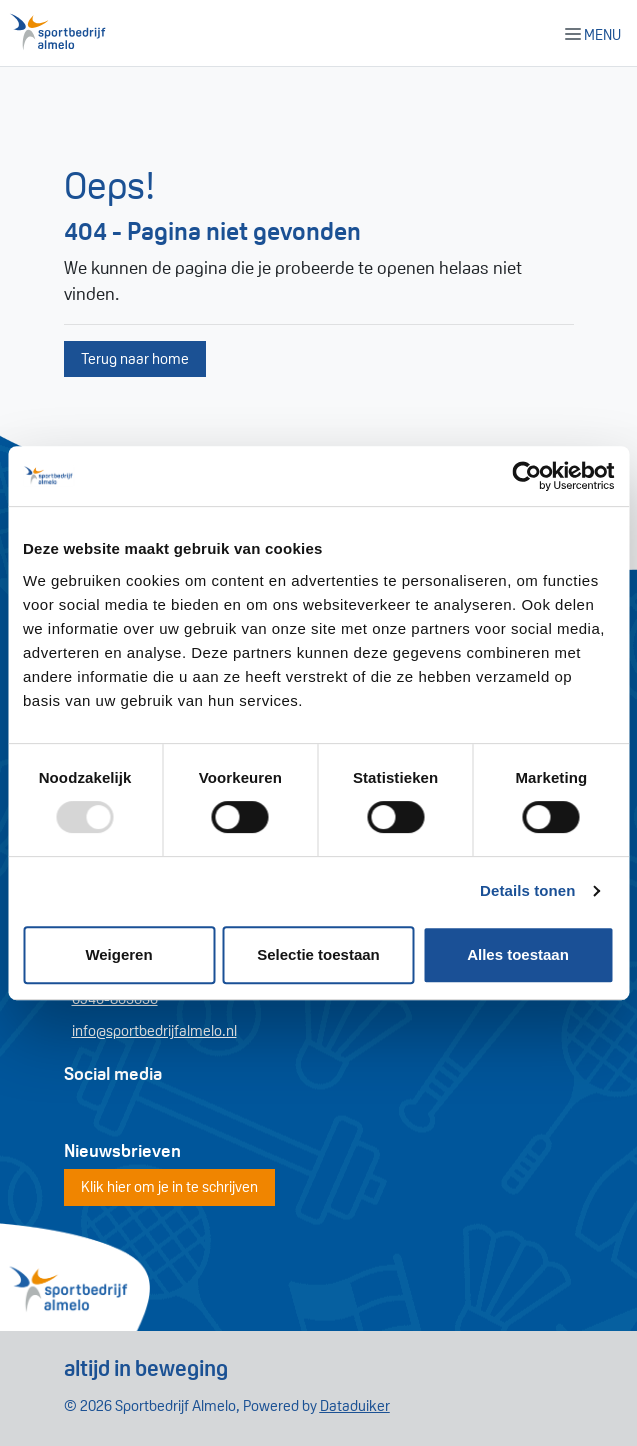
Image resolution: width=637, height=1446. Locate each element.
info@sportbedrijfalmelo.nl (154, 1030)
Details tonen (527, 890)
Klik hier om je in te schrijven (169, 1186)
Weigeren (118, 954)
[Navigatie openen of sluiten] (597, 33)
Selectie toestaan (318, 954)
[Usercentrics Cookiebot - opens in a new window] (526, 476)
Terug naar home (135, 358)
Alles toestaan (518, 954)
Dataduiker (355, 1405)
